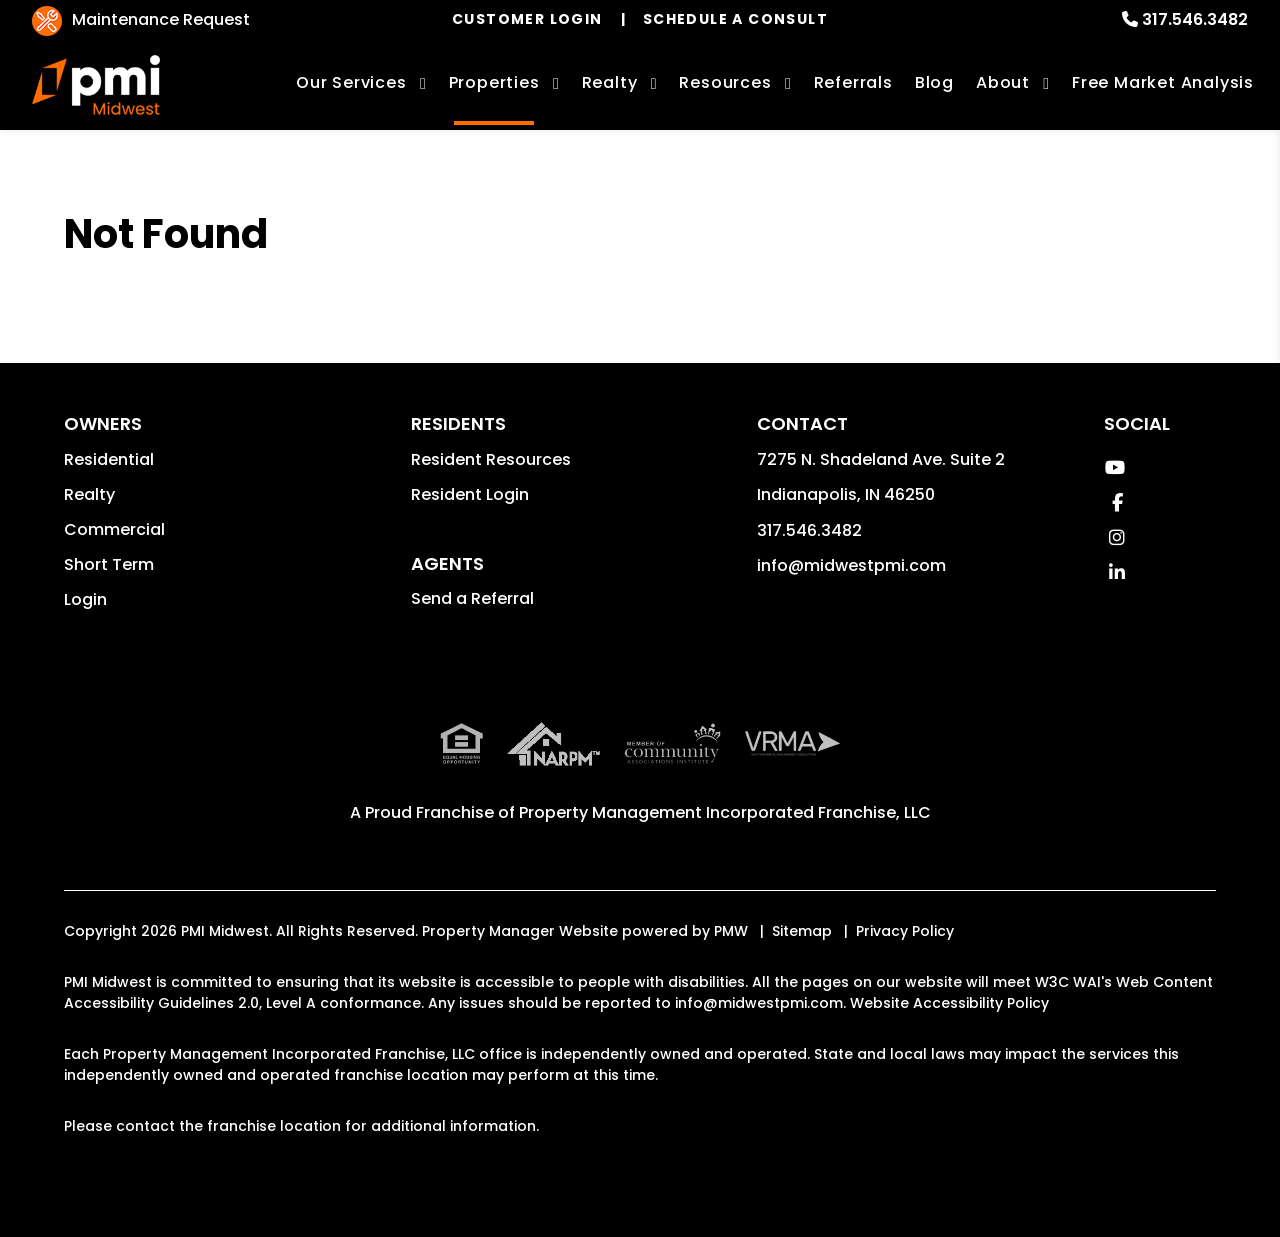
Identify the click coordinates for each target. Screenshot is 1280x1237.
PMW (731, 931)
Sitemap (802, 931)
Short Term (109, 564)
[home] (96, 85)
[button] (1114, 467)
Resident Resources (491, 459)
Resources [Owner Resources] (725, 82)
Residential (109, 459)
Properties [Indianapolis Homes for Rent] (494, 82)
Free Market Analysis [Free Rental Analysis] (1163, 82)
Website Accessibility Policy (949, 1003)
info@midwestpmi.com (851, 565)
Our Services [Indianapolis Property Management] (351, 82)
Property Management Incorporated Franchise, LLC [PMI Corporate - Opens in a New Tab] (725, 812)
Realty (89, 494)
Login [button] (85, 599)
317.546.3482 (1195, 19)
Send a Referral (472, 598)
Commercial (114, 529)
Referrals (853, 82)
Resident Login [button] (470, 494)
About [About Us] (1003, 82)
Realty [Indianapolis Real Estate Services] (610, 82)
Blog (934, 82)
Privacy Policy (905, 931)
